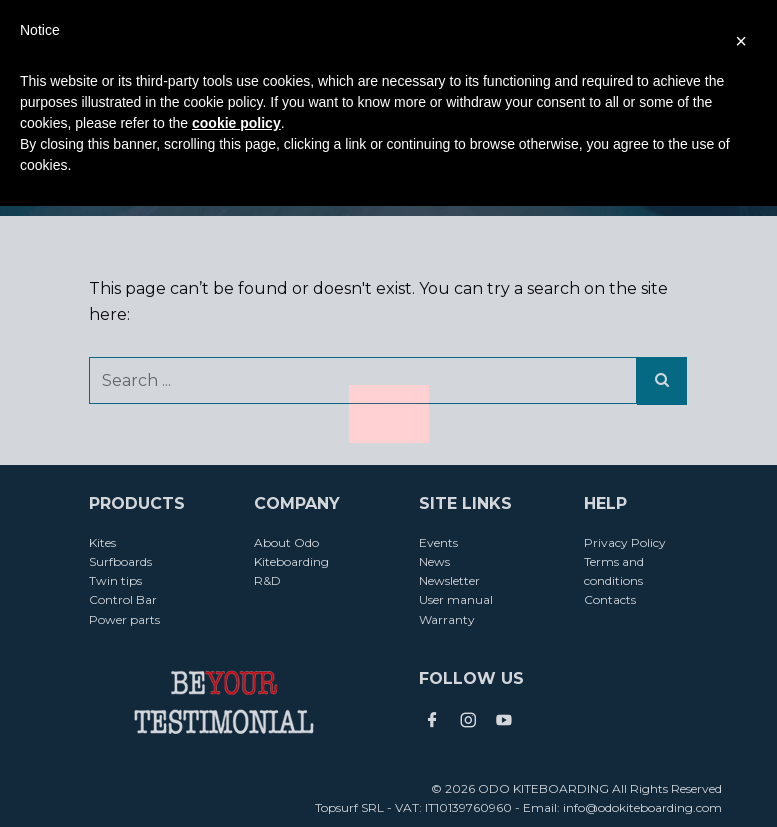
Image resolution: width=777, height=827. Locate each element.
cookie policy (236, 123)
